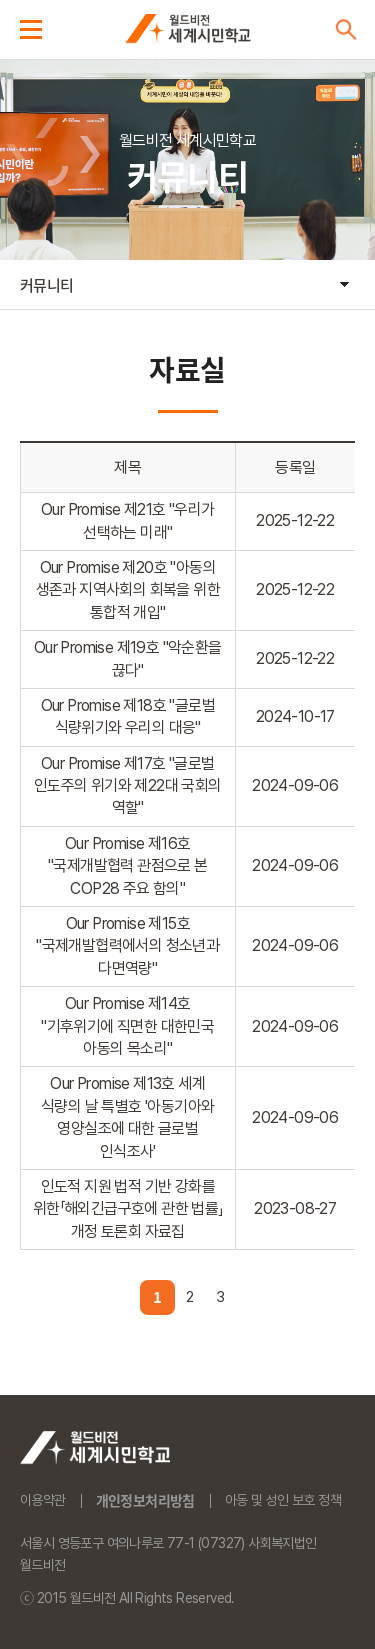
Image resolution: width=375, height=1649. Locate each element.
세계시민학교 (187, 28)
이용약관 (43, 1500)
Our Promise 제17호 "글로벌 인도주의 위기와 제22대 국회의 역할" (128, 786)
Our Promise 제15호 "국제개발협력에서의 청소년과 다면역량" (127, 946)
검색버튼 (346, 29)
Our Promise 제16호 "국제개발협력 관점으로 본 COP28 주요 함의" (128, 866)
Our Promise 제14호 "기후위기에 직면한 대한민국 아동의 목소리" (127, 1026)
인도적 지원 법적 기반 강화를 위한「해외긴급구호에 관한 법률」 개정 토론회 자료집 (128, 1209)
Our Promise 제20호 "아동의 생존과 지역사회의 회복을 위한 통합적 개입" (128, 590)
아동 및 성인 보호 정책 (283, 1500)
